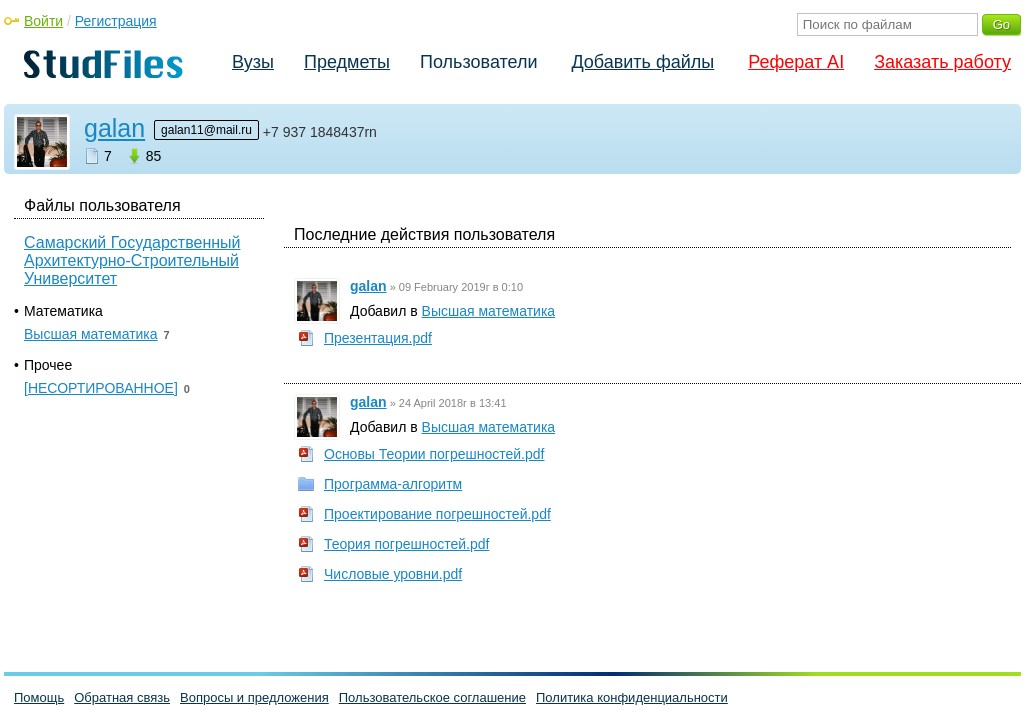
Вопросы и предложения (254, 697)
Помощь (39, 697)
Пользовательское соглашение (432, 697)
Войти (43, 21)
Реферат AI (796, 62)
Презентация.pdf (378, 338)
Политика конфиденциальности (632, 697)
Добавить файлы (642, 62)
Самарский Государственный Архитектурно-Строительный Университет (132, 260)
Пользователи (478, 62)
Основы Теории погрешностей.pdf (434, 454)
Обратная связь (122, 697)
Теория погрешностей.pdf (406, 544)
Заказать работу (942, 62)
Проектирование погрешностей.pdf (437, 514)
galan (114, 128)
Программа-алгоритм (393, 484)
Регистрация (116, 21)
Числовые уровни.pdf (393, 574)
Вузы (253, 62)
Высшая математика (489, 311)
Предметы (347, 62)
